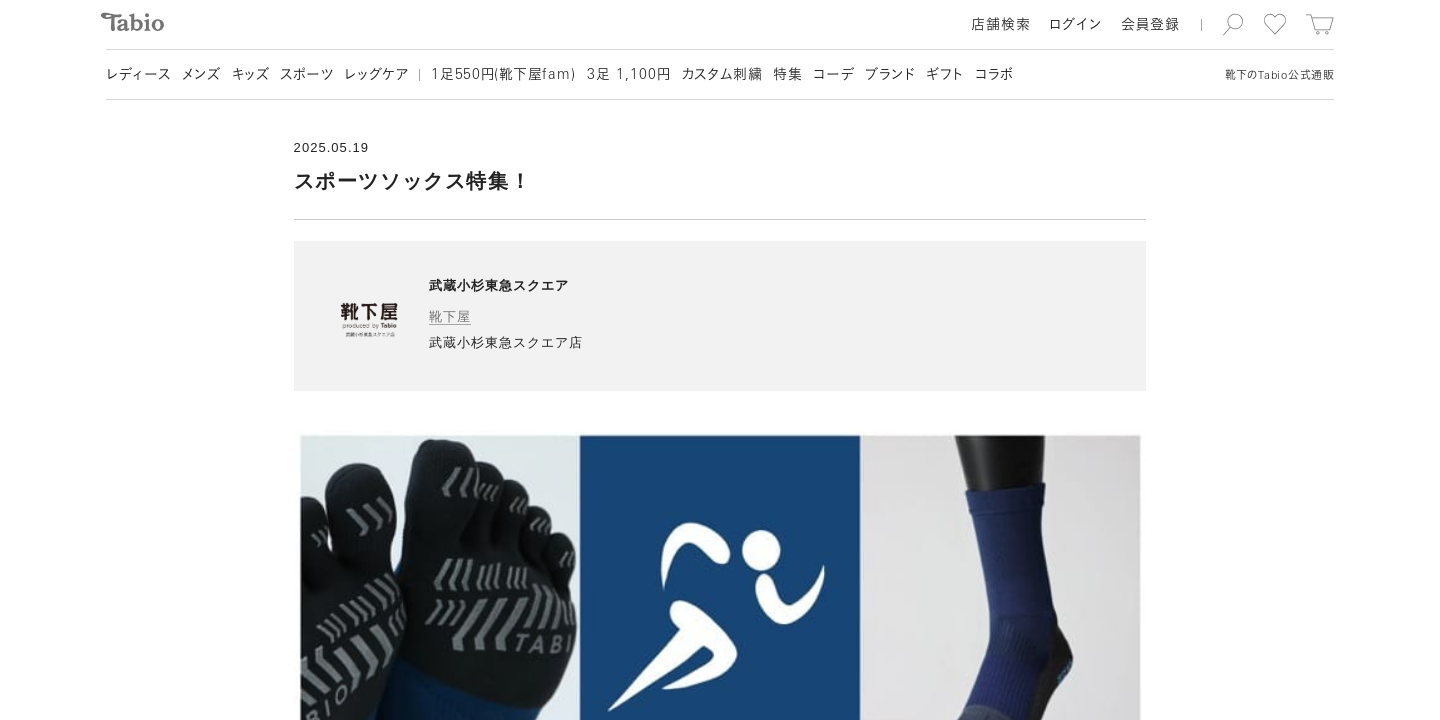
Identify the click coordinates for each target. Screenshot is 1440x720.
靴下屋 (450, 316)
